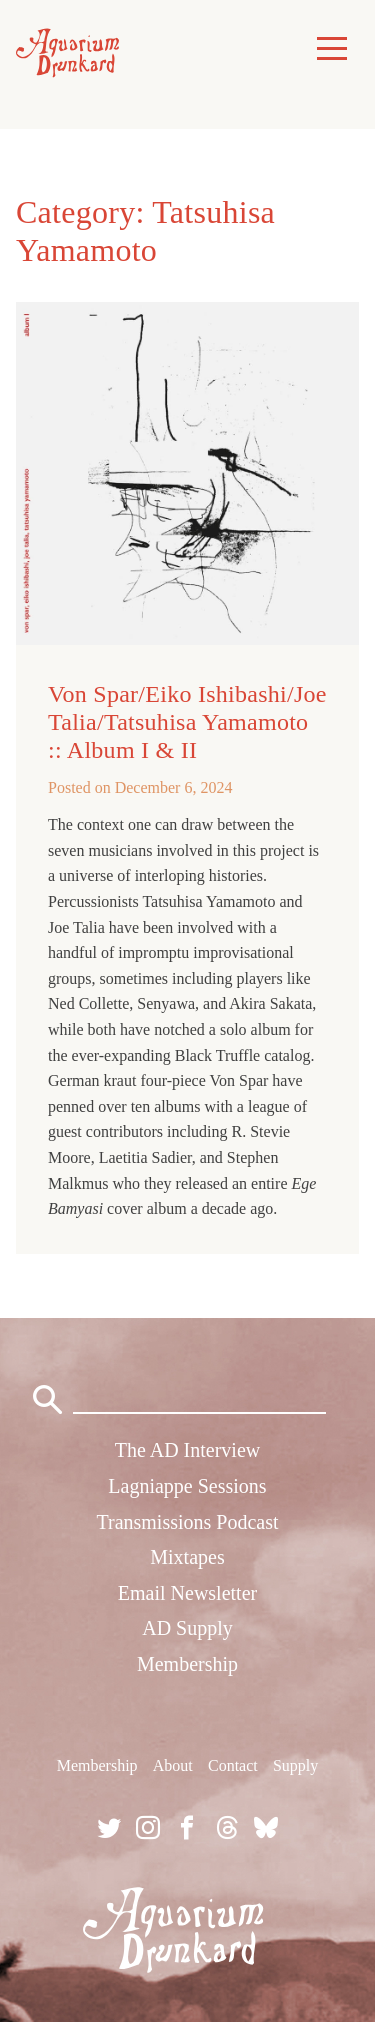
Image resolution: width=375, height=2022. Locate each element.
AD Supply (187, 1628)
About (173, 1765)
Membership (187, 1664)
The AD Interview (188, 1450)
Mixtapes (187, 1557)
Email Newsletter (187, 1593)
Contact (233, 1765)
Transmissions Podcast (187, 1522)
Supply (295, 1765)
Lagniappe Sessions (187, 1486)
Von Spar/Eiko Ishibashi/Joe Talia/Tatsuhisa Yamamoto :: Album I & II (187, 722)
